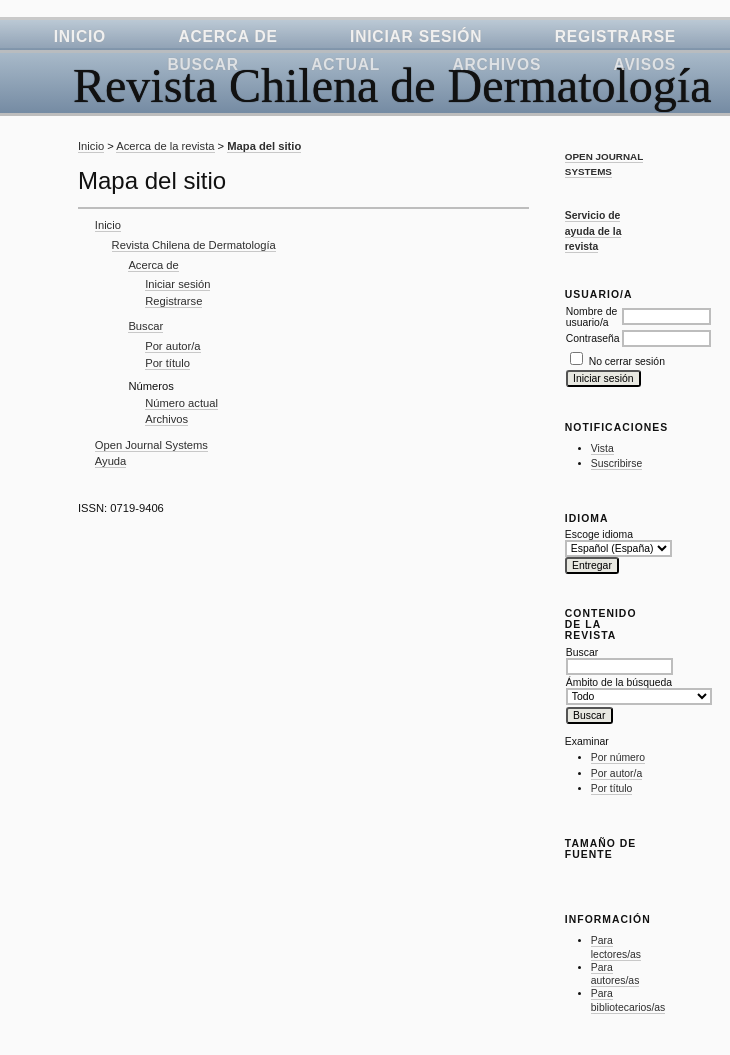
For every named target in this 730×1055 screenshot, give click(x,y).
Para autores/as (615, 974)
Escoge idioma (599, 534)
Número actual (181, 403)
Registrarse (615, 36)
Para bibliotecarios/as (628, 1000)
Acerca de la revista (165, 146)
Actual (345, 64)
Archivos (497, 64)
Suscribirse (616, 463)
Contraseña (593, 338)
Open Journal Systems (151, 445)
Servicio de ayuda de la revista (593, 231)
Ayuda (111, 461)
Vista (602, 448)
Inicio (80, 36)
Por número (618, 757)
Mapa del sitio (264, 146)
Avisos (645, 64)
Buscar (202, 64)
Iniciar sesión (416, 36)
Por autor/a (616, 773)
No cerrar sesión (627, 361)
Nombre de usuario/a (591, 317)
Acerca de (227, 36)
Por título (612, 788)
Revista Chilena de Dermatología (194, 245)
